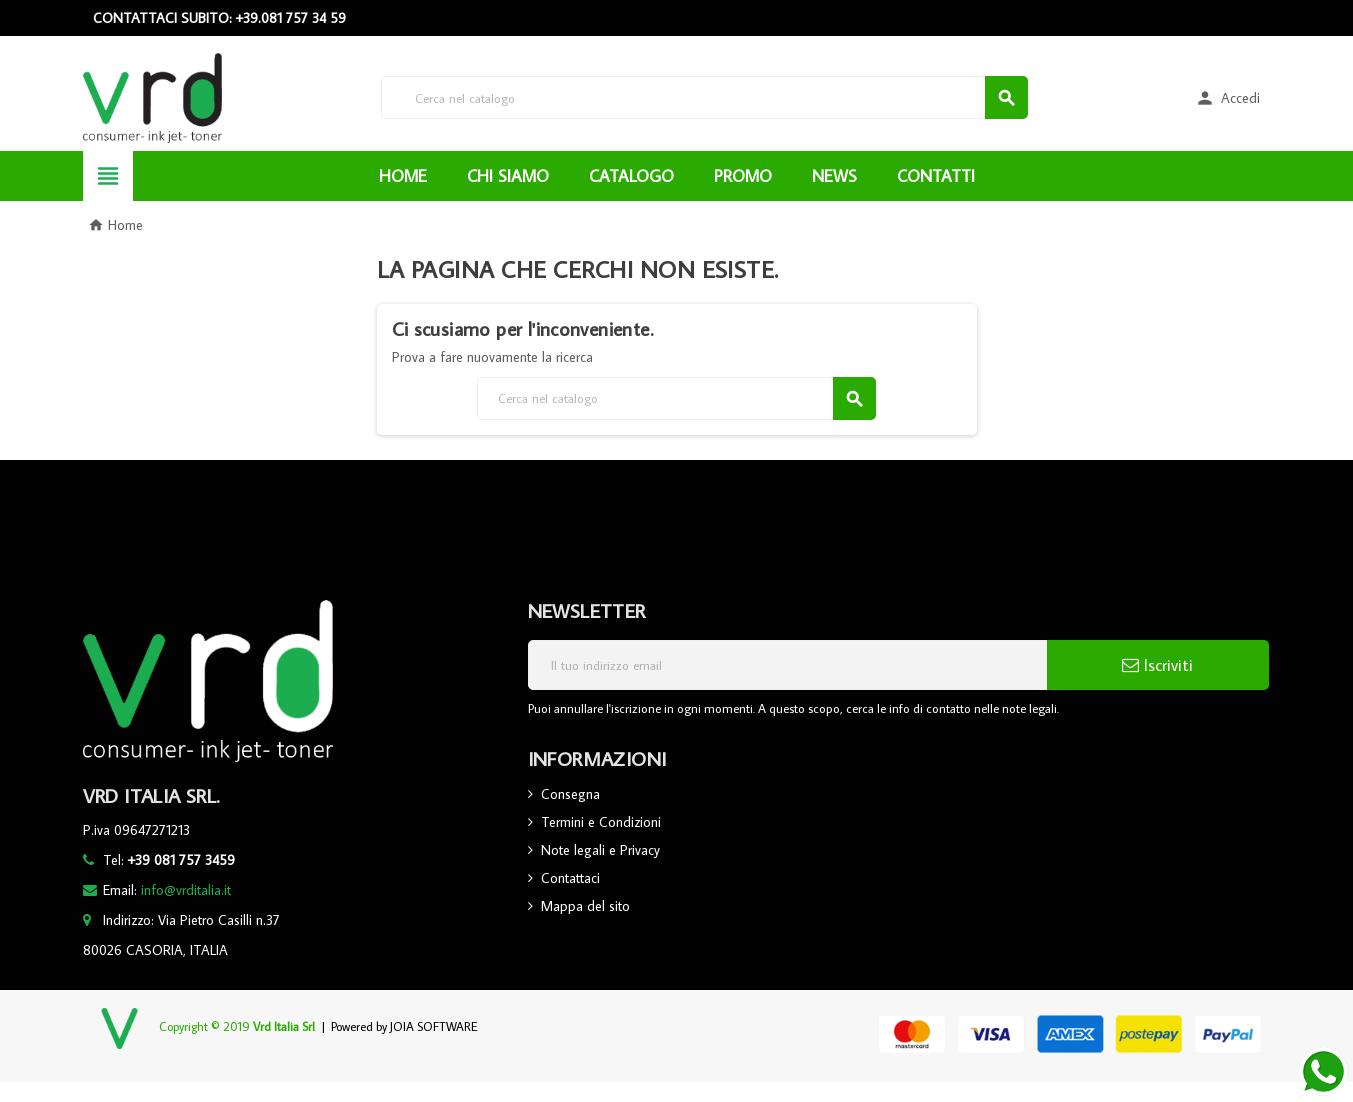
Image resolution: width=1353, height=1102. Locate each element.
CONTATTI (936, 176)
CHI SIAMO (508, 176)
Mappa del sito (585, 906)
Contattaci (570, 878)
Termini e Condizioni (601, 822)
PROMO (743, 176)
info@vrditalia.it (186, 890)
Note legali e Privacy (600, 850)
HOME (403, 176)
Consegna (570, 794)
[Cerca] (704, 97)
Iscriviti (1157, 665)
